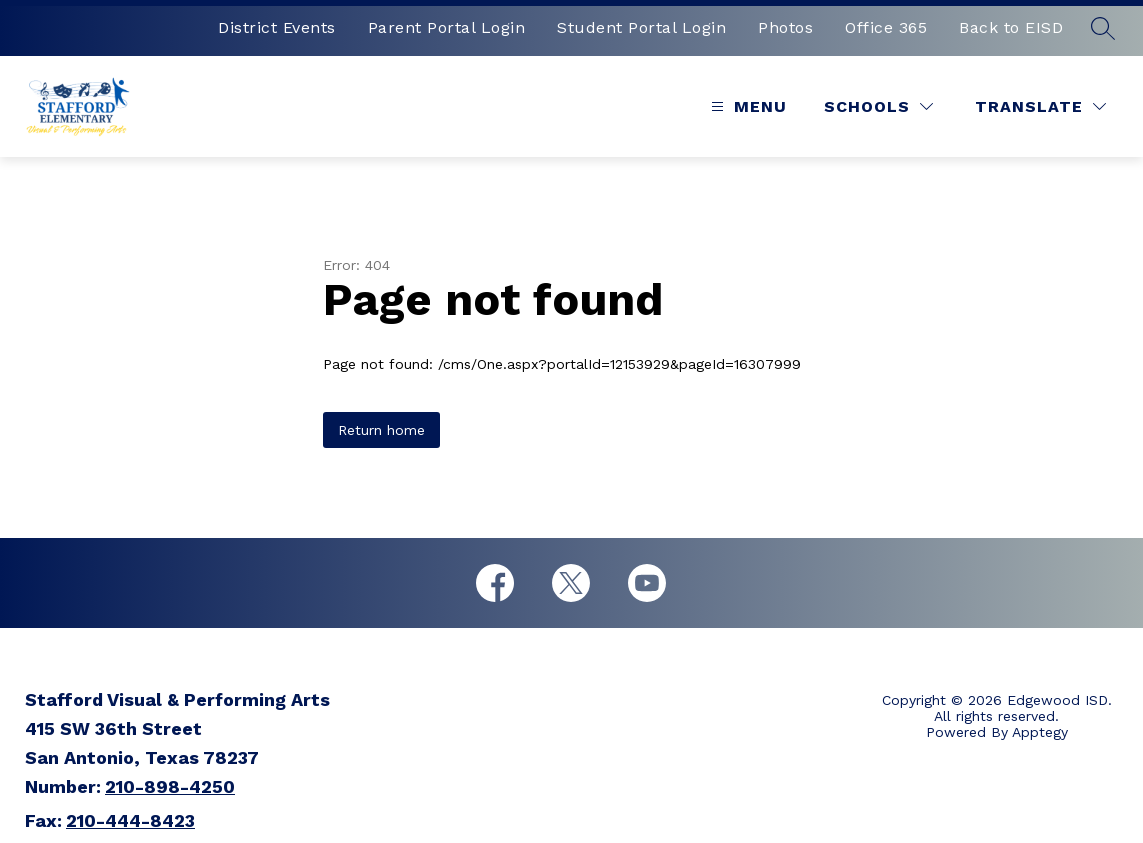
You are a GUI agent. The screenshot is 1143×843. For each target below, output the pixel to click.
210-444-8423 (130, 820)
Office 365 (886, 27)
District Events (277, 27)
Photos (785, 27)
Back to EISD (1011, 27)
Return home (381, 430)
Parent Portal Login (447, 27)
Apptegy (1040, 732)
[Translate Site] (1040, 106)
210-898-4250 (170, 786)
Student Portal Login (641, 27)
